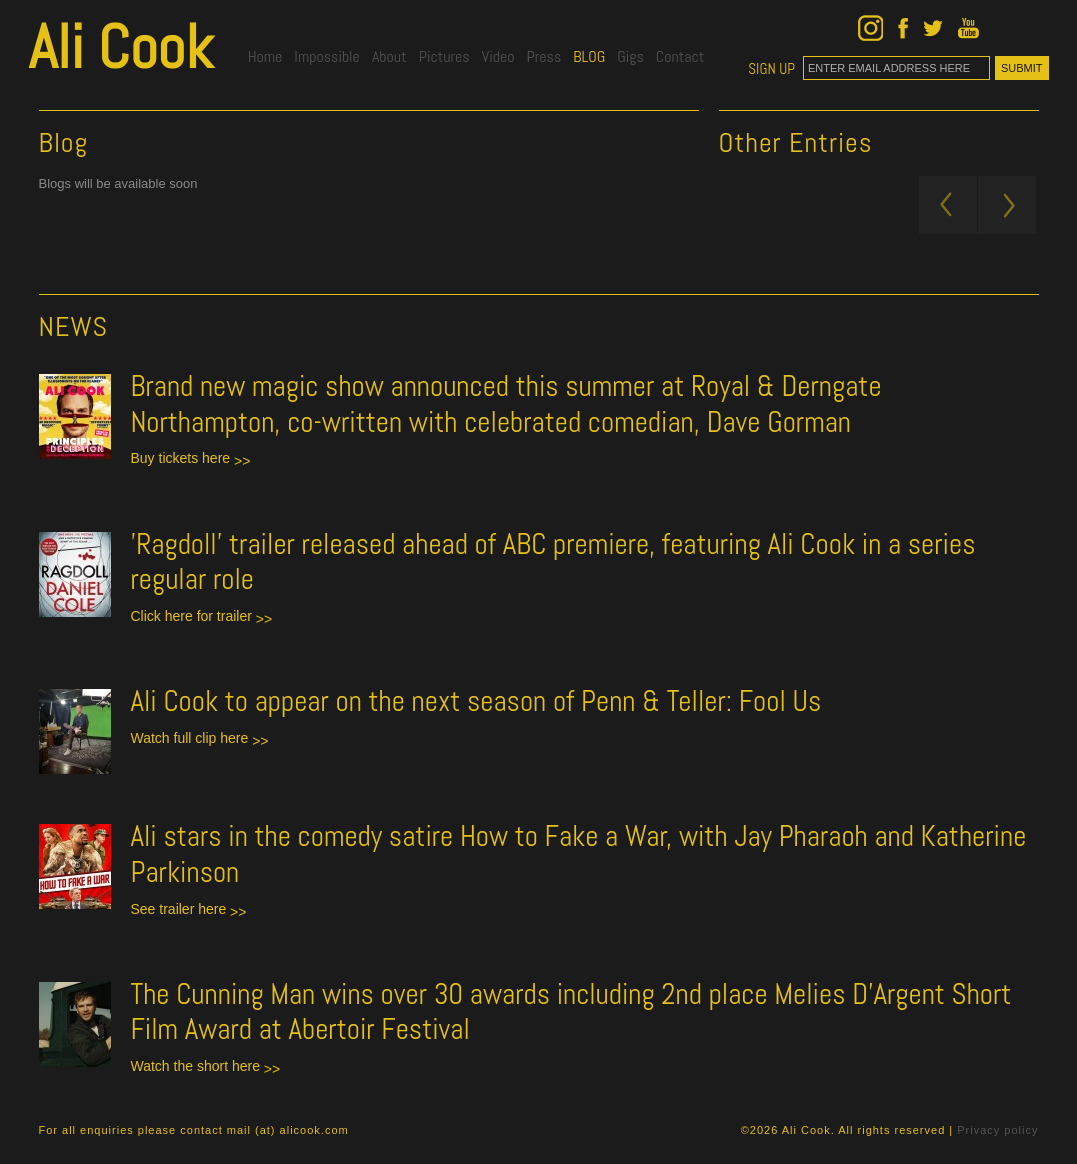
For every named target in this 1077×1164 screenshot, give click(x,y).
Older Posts (1007, 205)
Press (543, 56)
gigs (630, 56)
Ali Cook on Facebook (903, 28)
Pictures (444, 56)
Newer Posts (948, 205)
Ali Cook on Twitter (933, 28)
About (389, 56)
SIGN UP (771, 69)
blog (589, 56)
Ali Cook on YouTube (968, 28)
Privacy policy (997, 1130)
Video (498, 56)
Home (265, 56)
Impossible (327, 56)
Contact (680, 56)
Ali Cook (121, 47)
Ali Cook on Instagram (870, 28)
